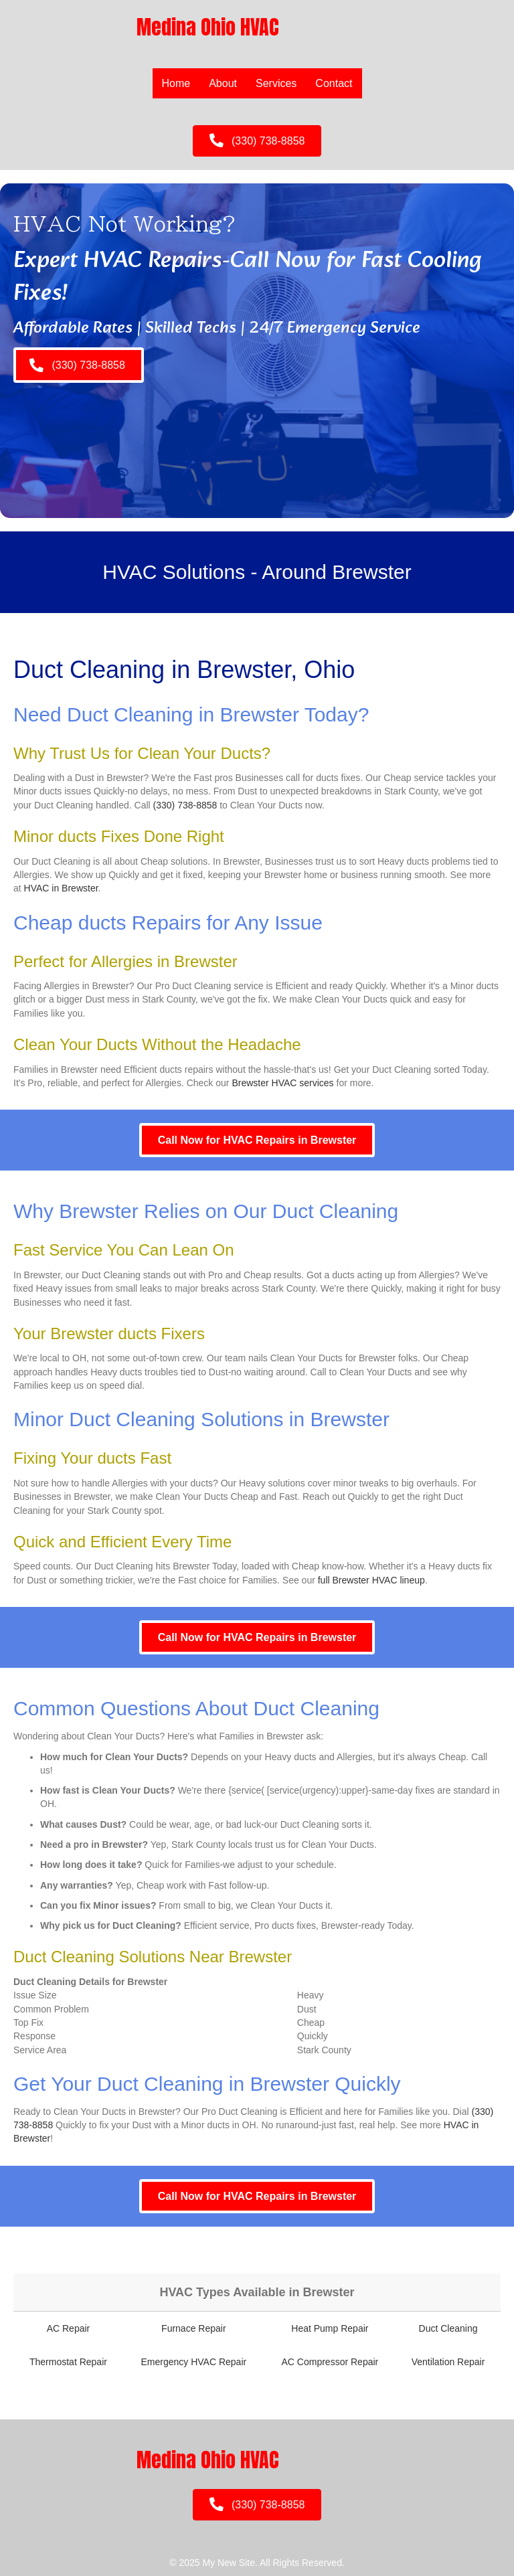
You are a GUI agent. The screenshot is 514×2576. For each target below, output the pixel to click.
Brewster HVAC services (282, 1083)
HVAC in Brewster (61, 888)
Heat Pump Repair (329, 2328)
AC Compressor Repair (330, 2361)
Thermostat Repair (68, 2361)
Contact (333, 83)
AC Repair (68, 2328)
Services (276, 83)
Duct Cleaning (448, 2328)
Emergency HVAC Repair (193, 2361)
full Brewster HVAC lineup (371, 1580)
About (223, 83)
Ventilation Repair (448, 2361)
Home (176, 83)
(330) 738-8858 (185, 805)
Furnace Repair (193, 2328)
